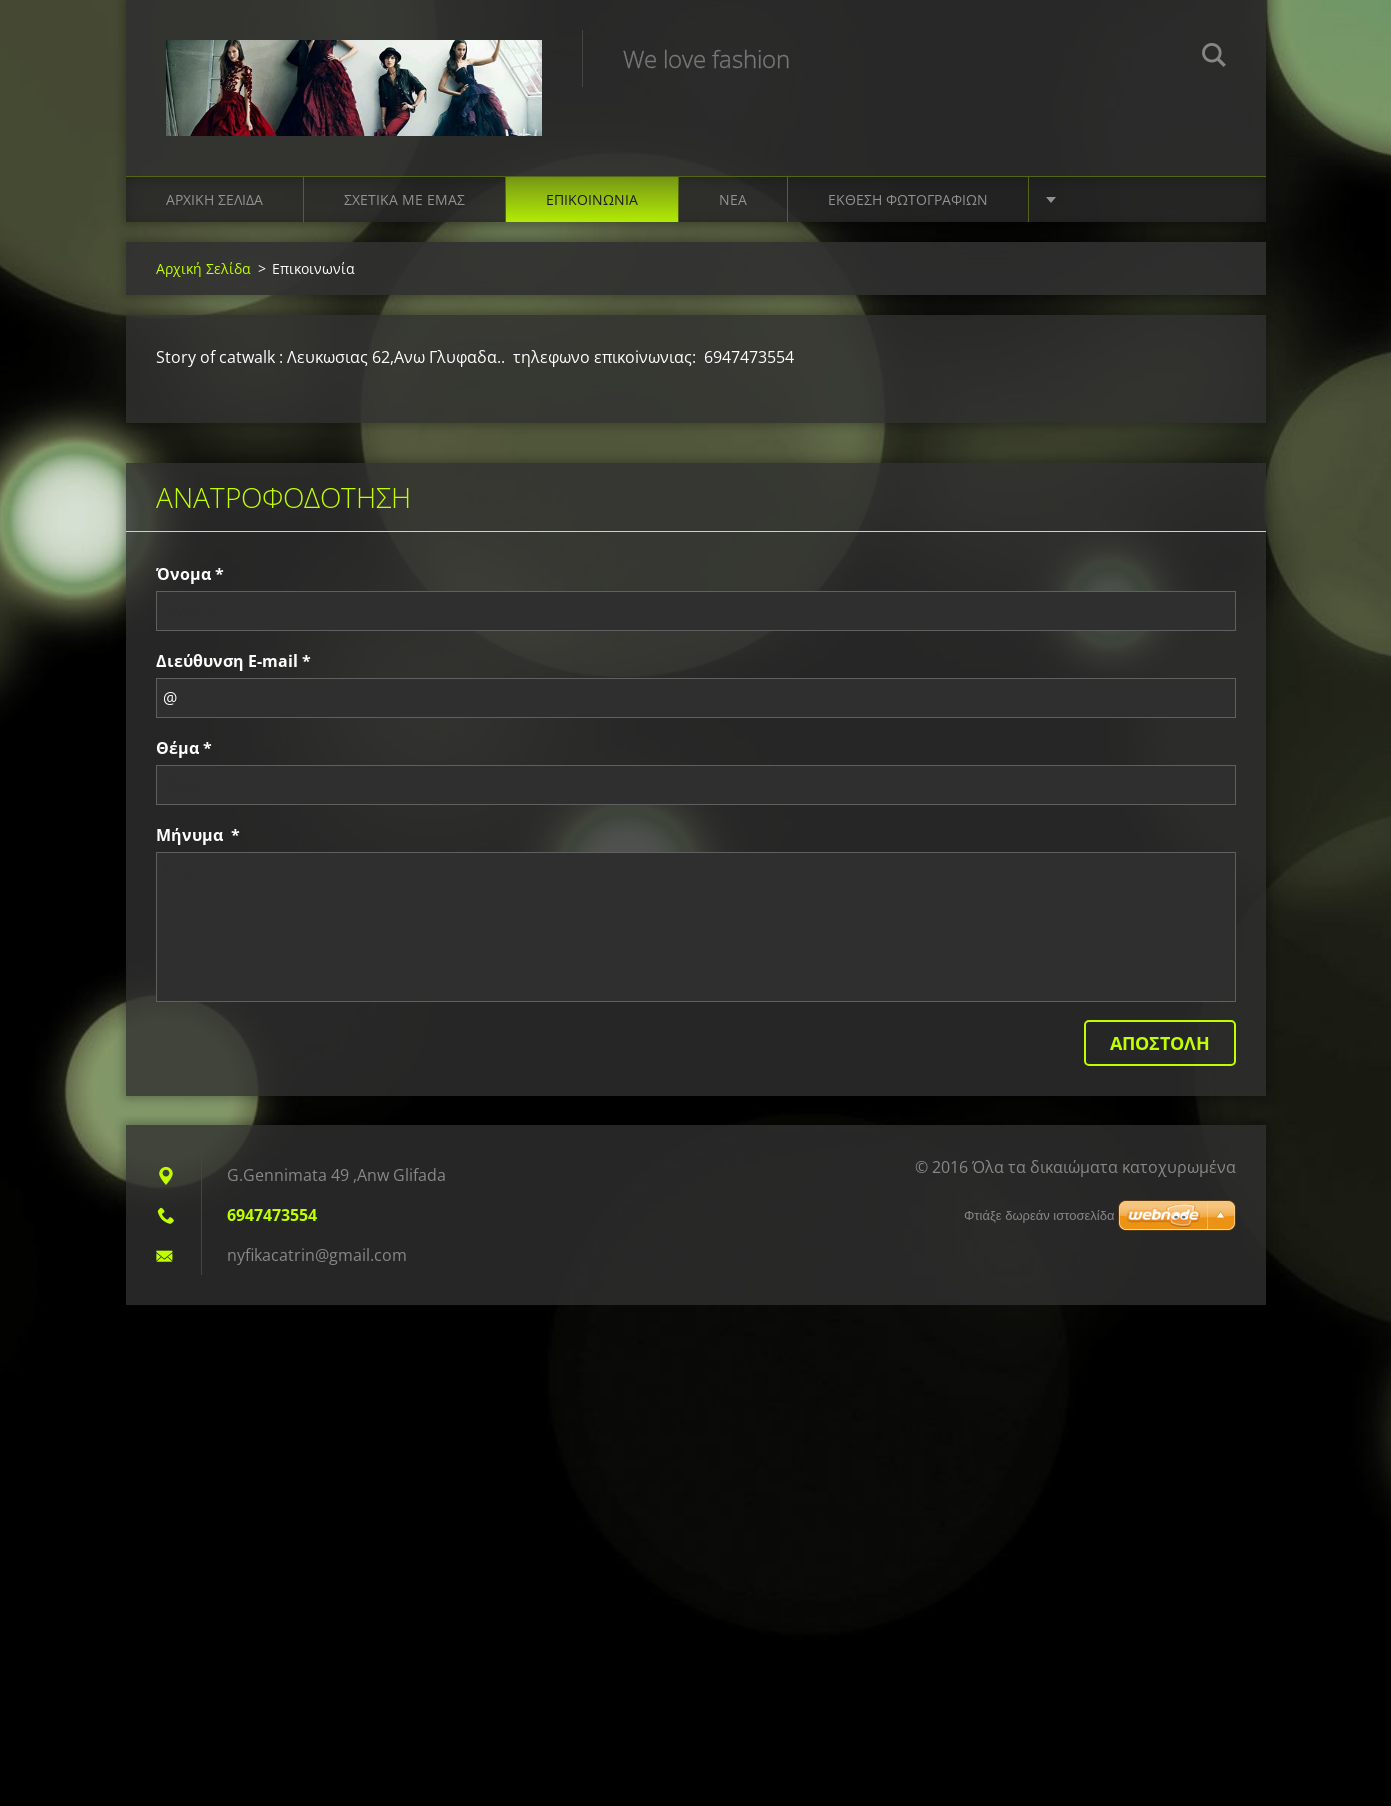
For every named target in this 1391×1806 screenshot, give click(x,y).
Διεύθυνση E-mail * (233, 661)
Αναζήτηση (1214, 58)
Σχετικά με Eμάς (404, 199)
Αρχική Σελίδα (214, 199)
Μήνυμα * (198, 835)
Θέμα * (184, 748)
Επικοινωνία (592, 199)
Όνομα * (190, 574)
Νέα (733, 199)
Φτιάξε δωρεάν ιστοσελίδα (1039, 1215)
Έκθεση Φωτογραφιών (908, 199)
